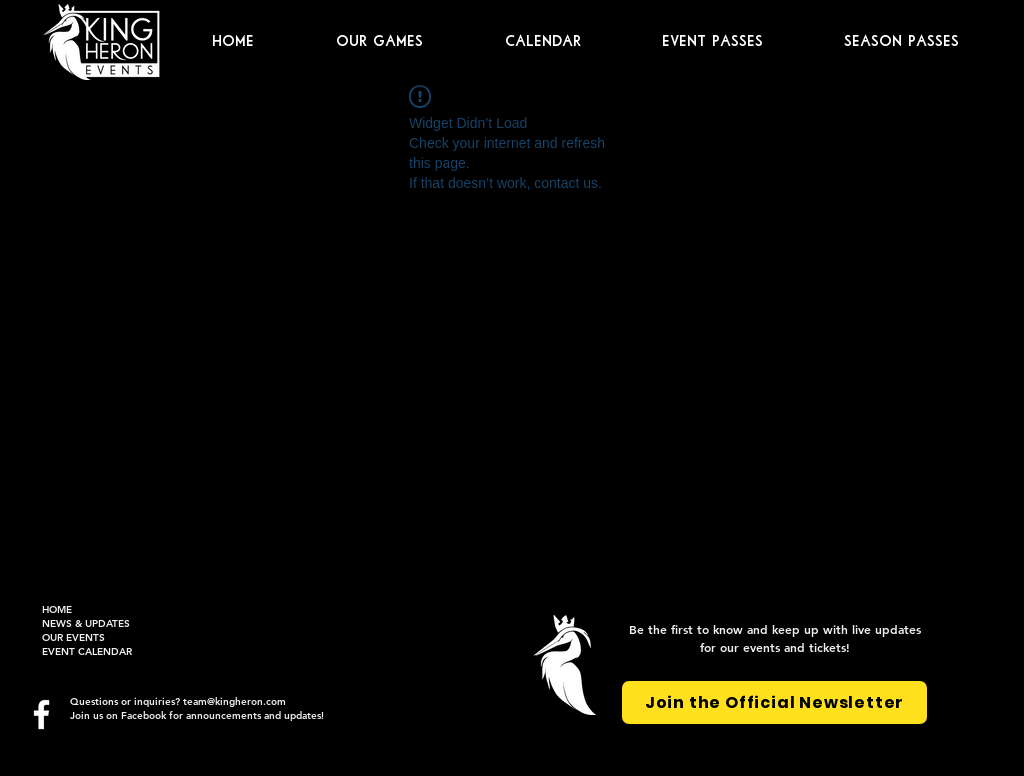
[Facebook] (41, 714)
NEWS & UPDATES (86, 623)
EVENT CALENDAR (87, 651)
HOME (57, 609)
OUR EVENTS (73, 637)
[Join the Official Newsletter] (774, 702)
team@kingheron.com (234, 701)
